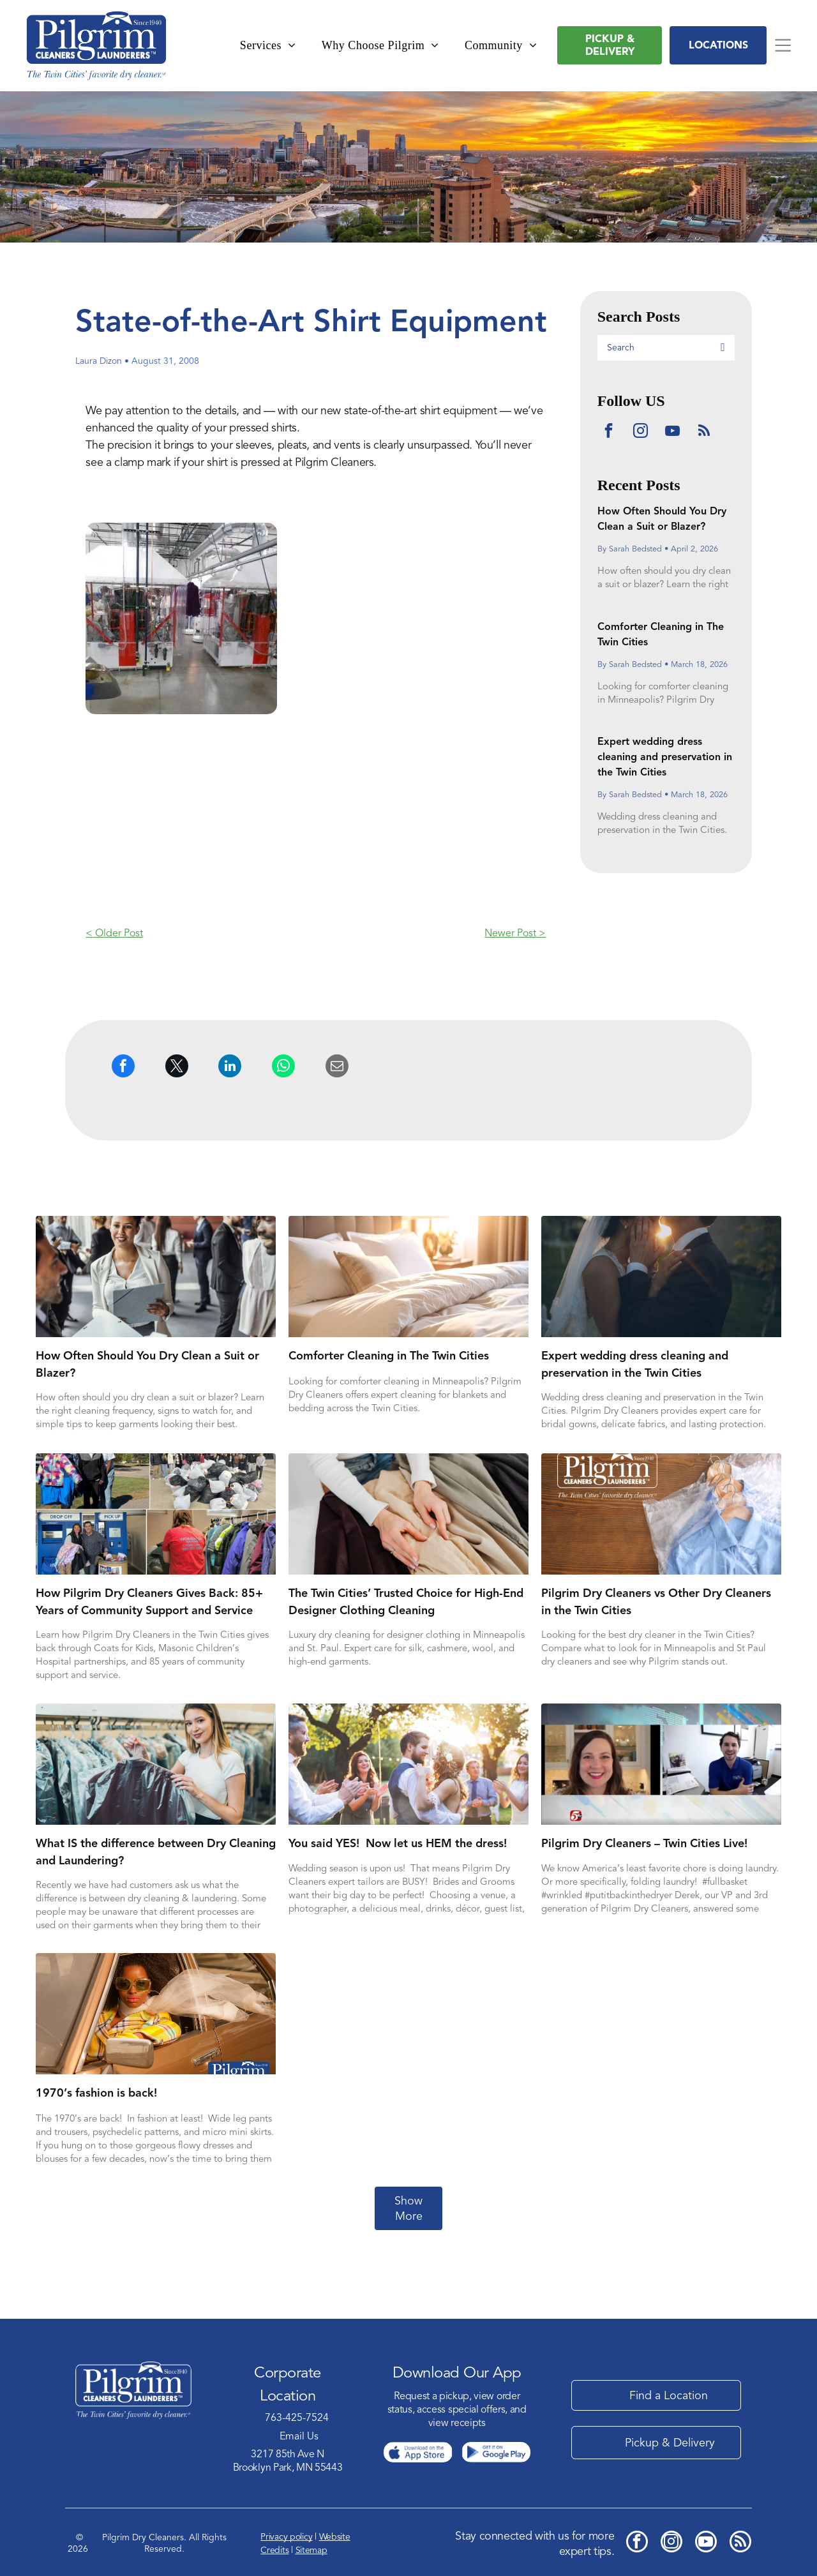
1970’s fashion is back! (96, 2092)
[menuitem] (268, 46)
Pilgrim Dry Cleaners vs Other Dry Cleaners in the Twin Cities (656, 1601)
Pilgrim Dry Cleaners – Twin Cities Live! (644, 1843)
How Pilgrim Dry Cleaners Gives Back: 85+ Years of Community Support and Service (149, 1601)
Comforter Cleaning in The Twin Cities (389, 1355)
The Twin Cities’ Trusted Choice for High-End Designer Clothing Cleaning (406, 1601)
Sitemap (311, 2550)
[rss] (704, 432)
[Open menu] (782, 45)
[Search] (666, 348)
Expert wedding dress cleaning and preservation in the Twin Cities (664, 756)
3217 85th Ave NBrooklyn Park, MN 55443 (288, 2461)
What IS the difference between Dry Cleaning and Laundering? (156, 1851)
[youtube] (672, 432)
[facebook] (608, 432)
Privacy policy (286, 2536)
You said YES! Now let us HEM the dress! (398, 1843)
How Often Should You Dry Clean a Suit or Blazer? (147, 1364)
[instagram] (640, 432)
